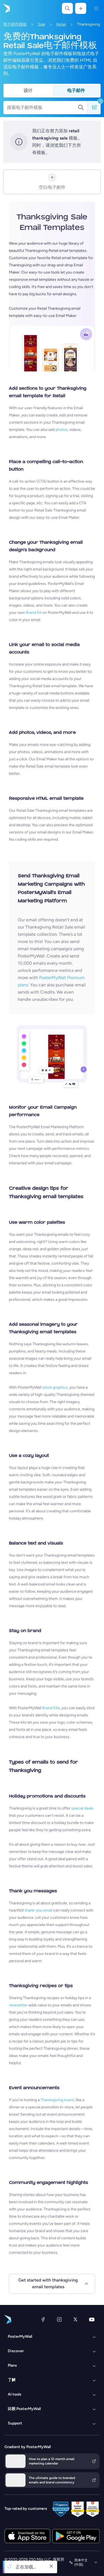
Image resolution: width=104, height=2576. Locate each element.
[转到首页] (6, 8)
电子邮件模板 (15, 24)
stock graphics (55, 1387)
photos (61, 429)
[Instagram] (59, 2319)
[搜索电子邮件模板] (42, 107)
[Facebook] (43, 2319)
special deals (82, 1808)
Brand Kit (34, 612)
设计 (28, 90)
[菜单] (96, 8)
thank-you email (38, 1910)
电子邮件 (76, 90)
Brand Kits (51, 1708)
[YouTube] (91, 2319)
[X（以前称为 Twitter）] (75, 2319)
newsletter (18, 2005)
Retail (61, 24)
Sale (41, 24)
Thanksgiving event (57, 2100)
